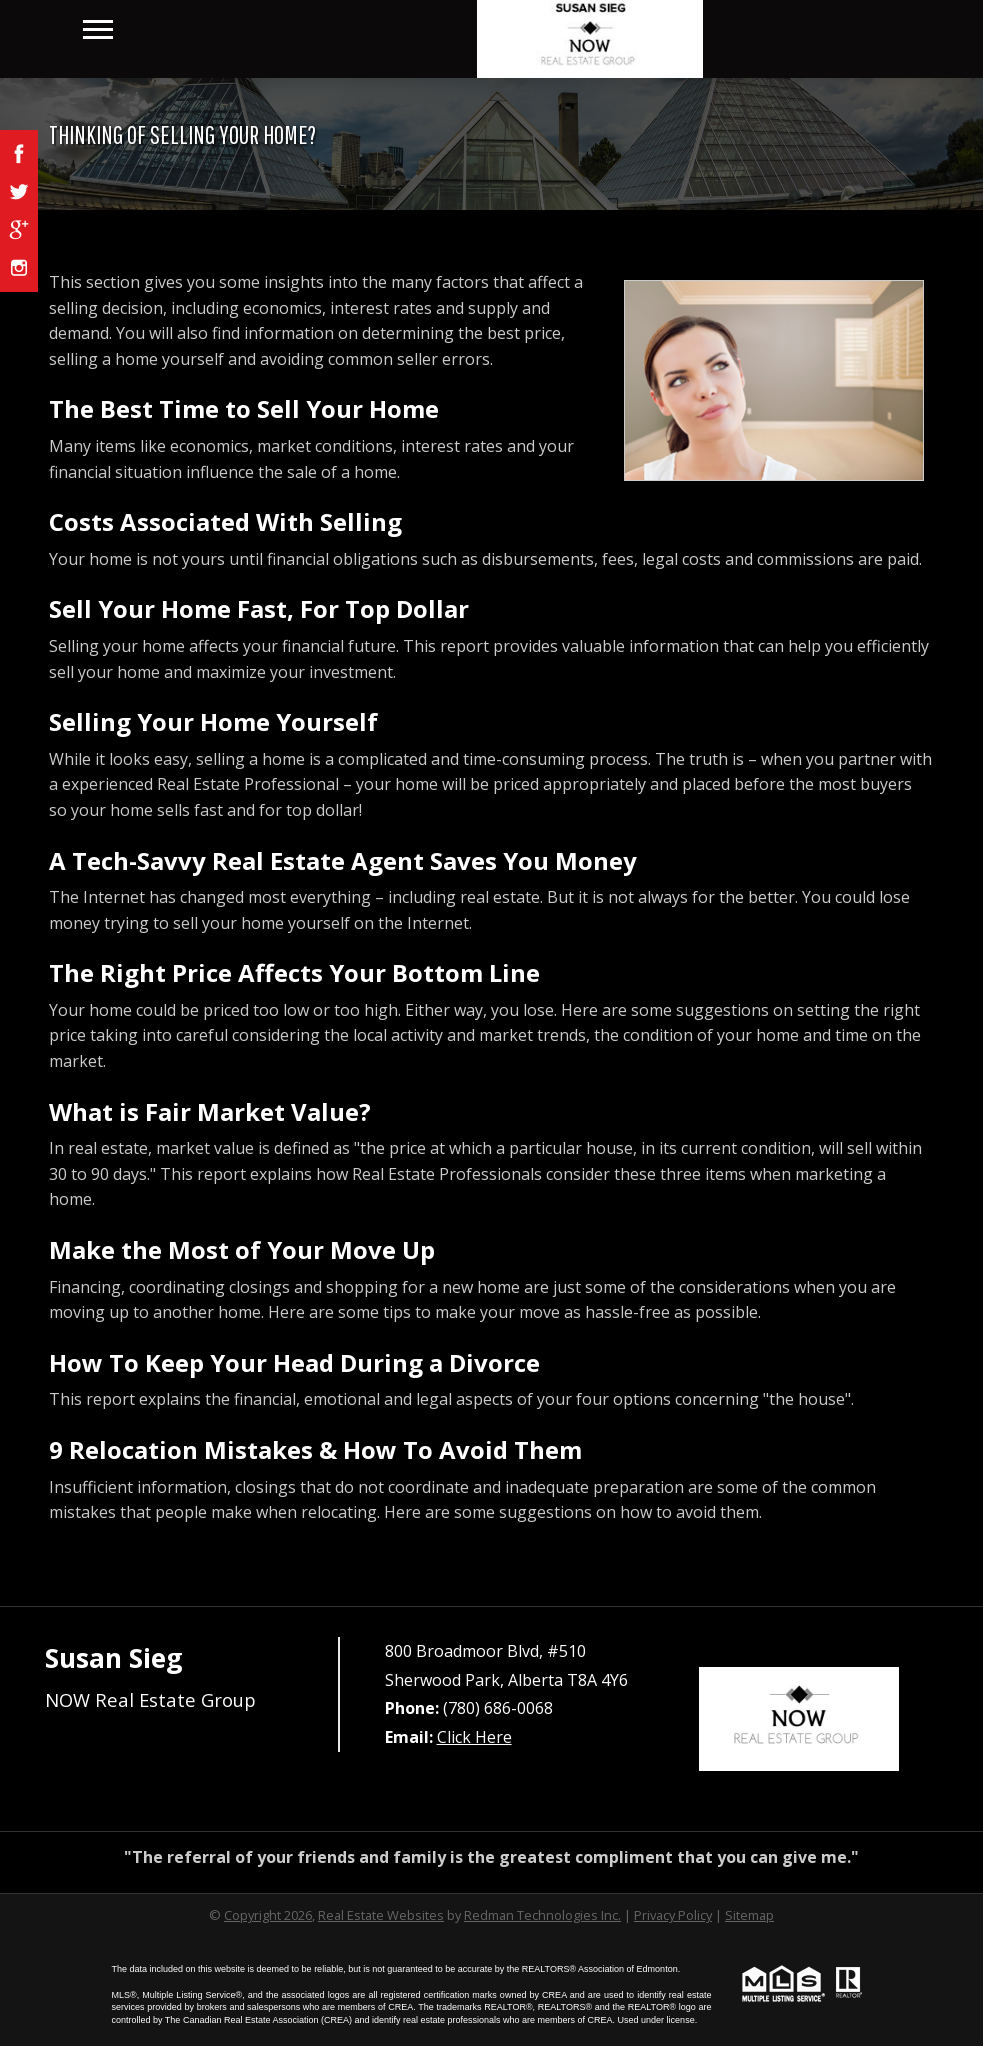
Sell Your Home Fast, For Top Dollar (259, 608)
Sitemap (749, 1915)
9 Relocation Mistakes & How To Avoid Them (315, 1449)
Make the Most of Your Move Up (242, 1249)
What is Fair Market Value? (210, 1111)
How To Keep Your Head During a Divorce (294, 1362)
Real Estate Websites (381, 1915)
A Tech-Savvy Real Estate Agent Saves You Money (343, 860)
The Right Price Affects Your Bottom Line (294, 972)
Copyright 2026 (268, 1915)
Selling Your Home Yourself (213, 721)
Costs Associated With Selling (225, 521)
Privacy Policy (673, 1915)
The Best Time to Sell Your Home (244, 408)
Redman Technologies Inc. (542, 1915)
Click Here (474, 1737)
